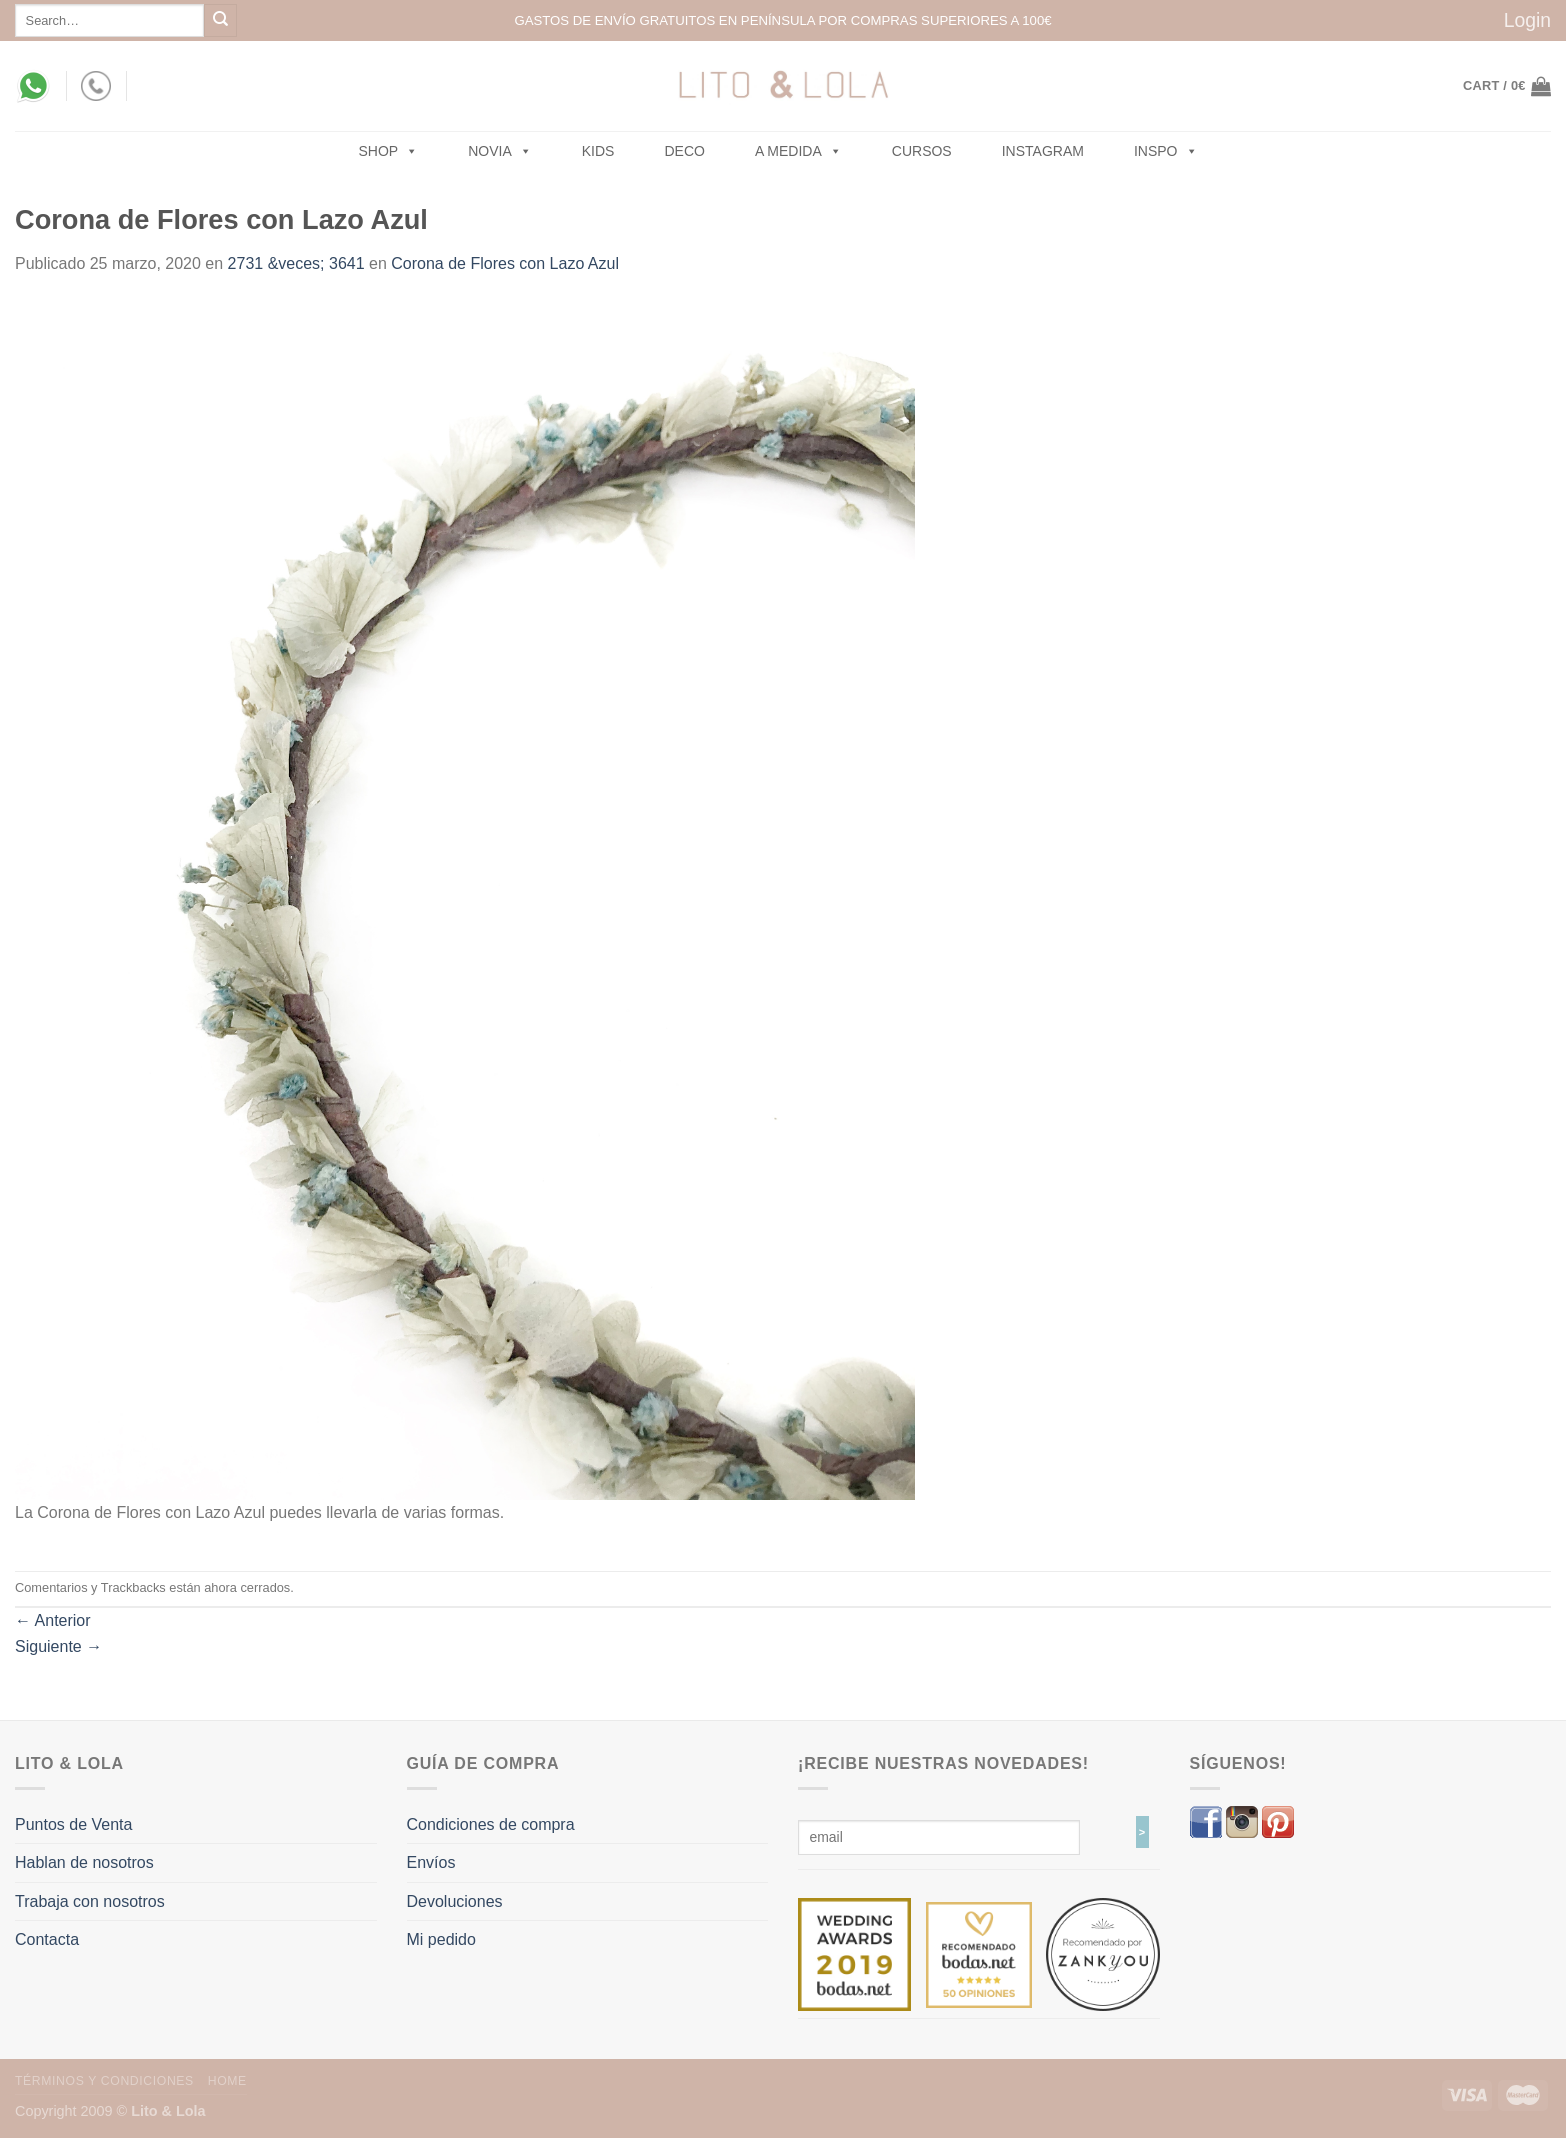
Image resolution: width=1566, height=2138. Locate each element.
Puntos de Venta (73, 1824)
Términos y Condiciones (104, 2081)
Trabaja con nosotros (90, 1901)
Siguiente (58, 1646)
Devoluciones (455, 1901)
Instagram (1043, 151)
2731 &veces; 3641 (296, 263)
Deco (684, 151)
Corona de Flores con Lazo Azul (505, 263)
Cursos (922, 151)
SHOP (389, 151)
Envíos (431, 1862)
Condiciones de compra (491, 1824)
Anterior (53, 1620)
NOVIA (500, 151)
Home (227, 2081)
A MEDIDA (798, 151)
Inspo (1166, 151)
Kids (598, 151)
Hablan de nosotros (84, 1862)
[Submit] (220, 20)
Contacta (47, 1939)
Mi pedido (441, 1939)
